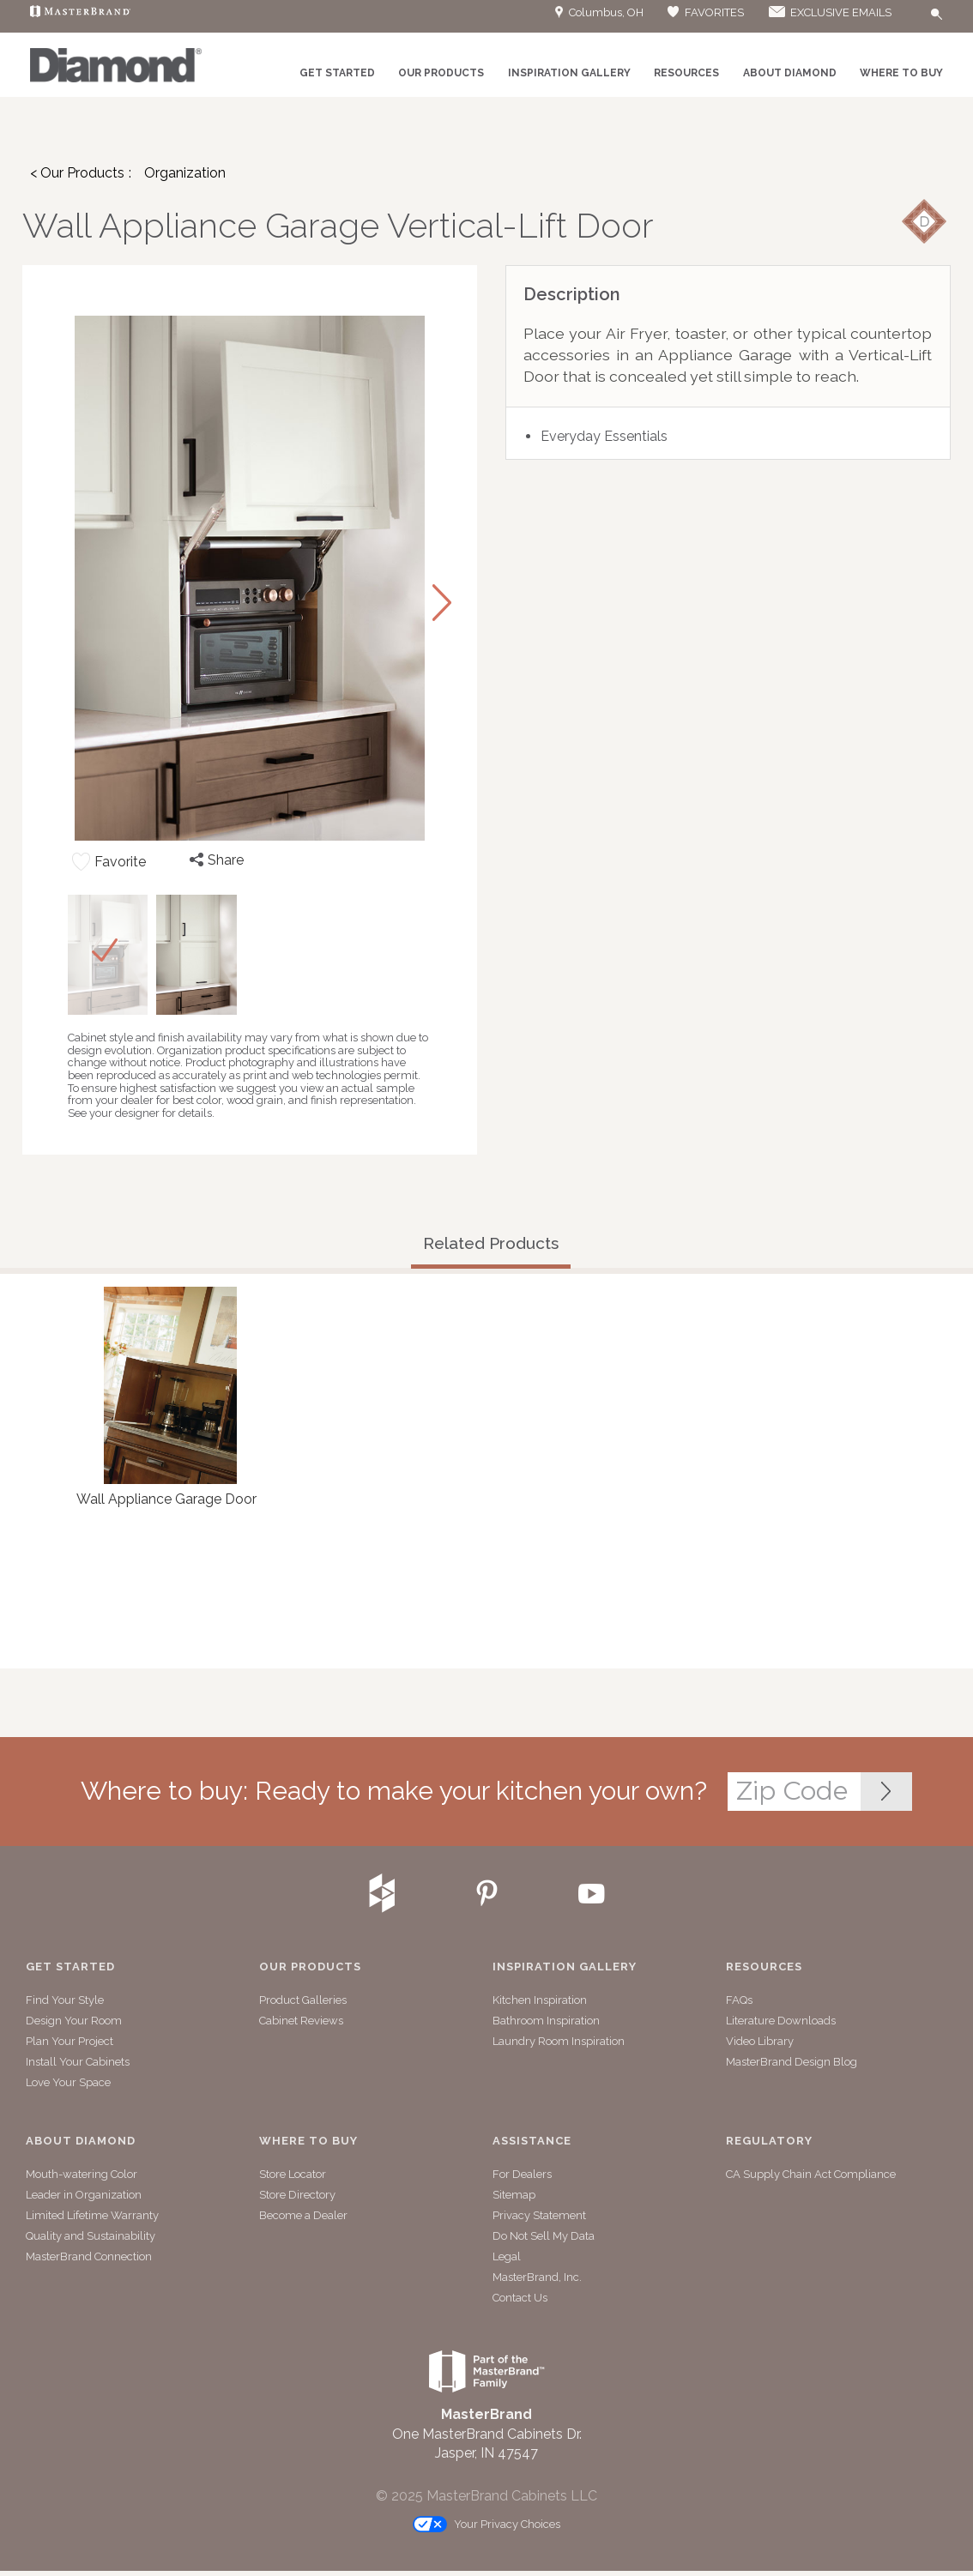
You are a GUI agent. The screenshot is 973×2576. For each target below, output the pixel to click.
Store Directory (297, 2194)
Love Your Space (68, 2082)
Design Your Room (74, 2020)
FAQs (739, 2000)
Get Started (337, 73)
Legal (507, 2256)
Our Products (441, 73)
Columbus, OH (599, 12)
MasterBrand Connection (89, 2256)
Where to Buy (901, 73)
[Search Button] (937, 15)
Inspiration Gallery (569, 73)
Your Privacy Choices (486, 2525)
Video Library (760, 2041)
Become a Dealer (303, 2215)
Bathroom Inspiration (546, 2020)
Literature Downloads (781, 2020)
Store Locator (292, 2174)
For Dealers (522, 2174)
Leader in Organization (84, 2194)
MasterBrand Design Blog (791, 2061)
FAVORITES (705, 12)
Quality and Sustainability (90, 2235)
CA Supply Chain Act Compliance (811, 2174)
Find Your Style (65, 2000)
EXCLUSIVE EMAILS (828, 12)
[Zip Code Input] (886, 1791)
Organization (185, 173)
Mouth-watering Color (81, 2174)
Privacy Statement (539, 2215)
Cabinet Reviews (301, 2020)
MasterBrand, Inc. (537, 2277)
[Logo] (116, 79)
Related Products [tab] (491, 1243)
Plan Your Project (69, 2041)
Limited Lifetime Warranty (92, 2215)
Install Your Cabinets (78, 2061)
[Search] (905, 17)
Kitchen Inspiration (540, 2000)
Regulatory (769, 2141)
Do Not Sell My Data (544, 2235)
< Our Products (77, 173)
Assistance (532, 2141)
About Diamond (790, 73)
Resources (686, 73)
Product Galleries (303, 2000)
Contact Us (520, 2297)
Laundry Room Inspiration (559, 2041)
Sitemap (514, 2194)
